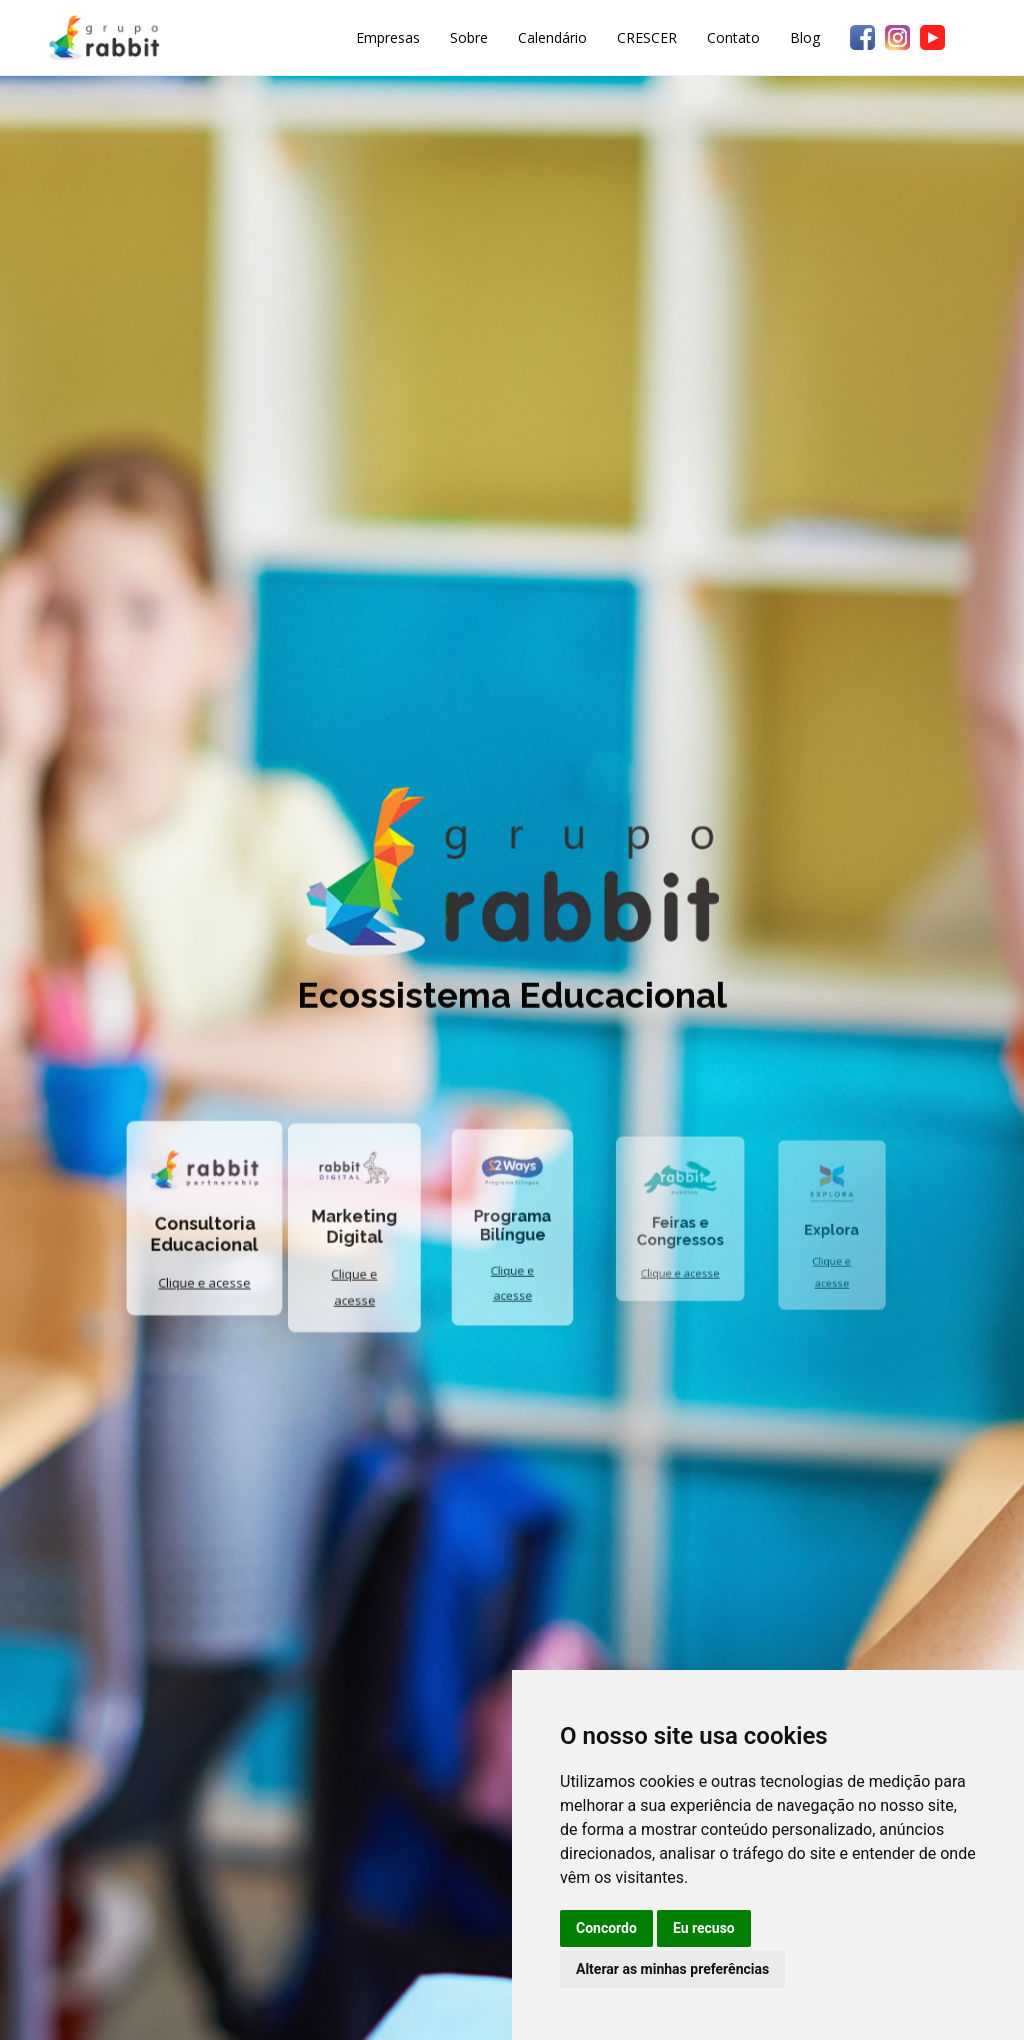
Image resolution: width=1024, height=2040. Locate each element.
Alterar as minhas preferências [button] (672, 1969)
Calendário (552, 37)
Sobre (469, 37)
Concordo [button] (606, 1928)
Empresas (388, 37)
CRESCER (647, 37)
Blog (805, 37)
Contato (733, 37)
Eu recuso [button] (704, 1928)
